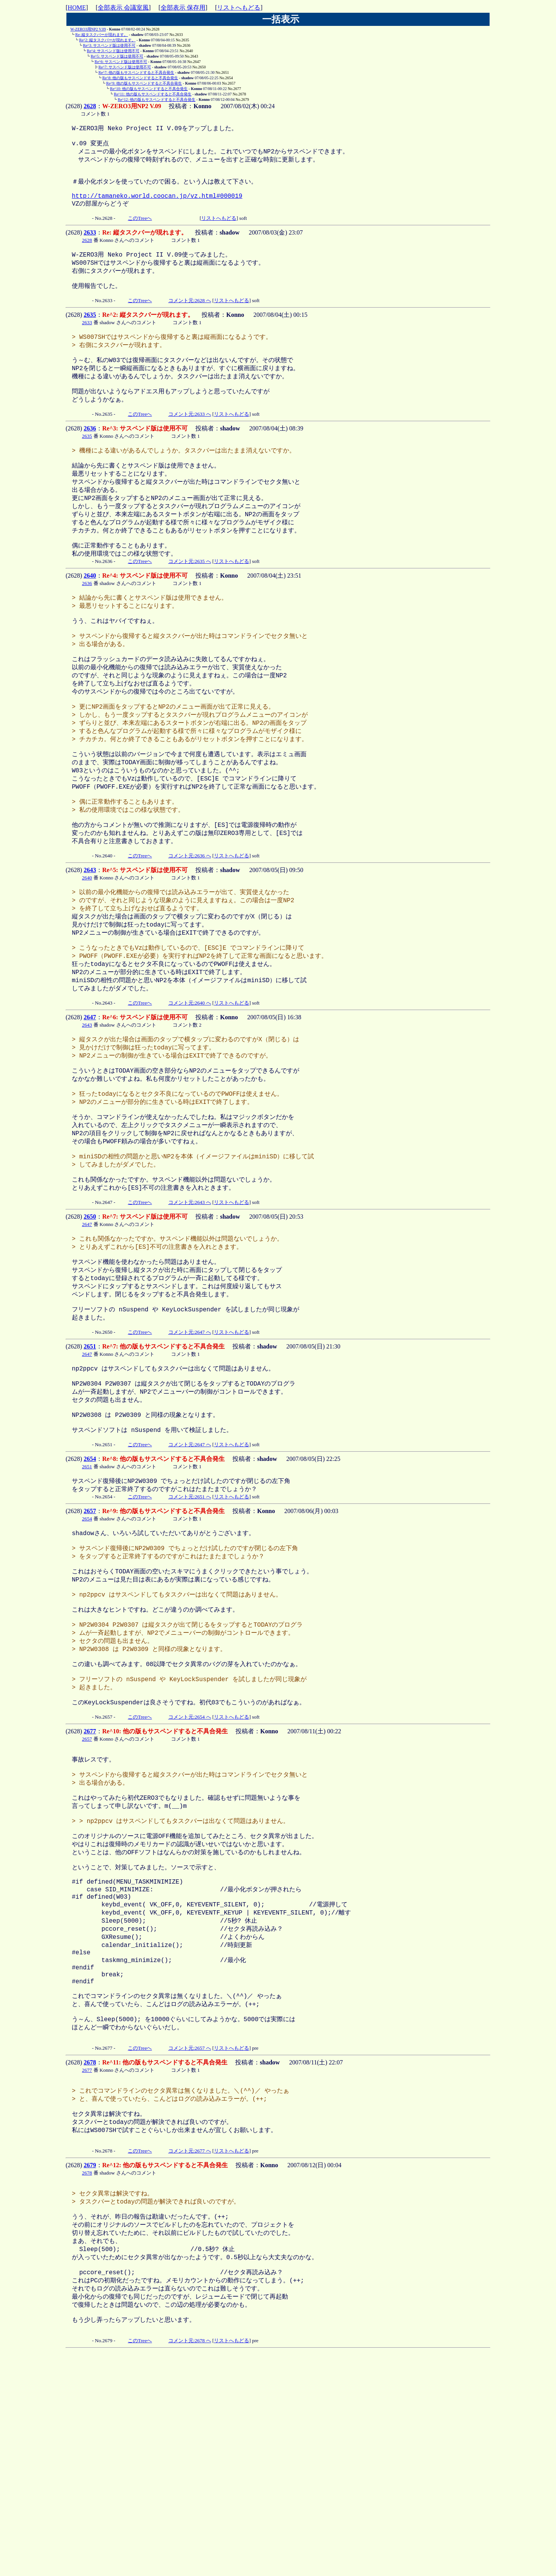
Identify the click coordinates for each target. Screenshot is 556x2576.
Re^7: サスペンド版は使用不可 (124, 67)
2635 (90, 335)
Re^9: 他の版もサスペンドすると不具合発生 (144, 83)
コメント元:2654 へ (189, 1874)
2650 (90, 1324)
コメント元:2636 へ (189, 930)
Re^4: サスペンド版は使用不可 (113, 51)
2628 (90, 106)
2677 (90, 1888)
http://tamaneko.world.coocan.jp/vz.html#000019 (157, 207)
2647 (90, 1103)
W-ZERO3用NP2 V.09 (88, 29)
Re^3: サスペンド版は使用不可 (109, 45)
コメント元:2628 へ (189, 320)
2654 (90, 1588)
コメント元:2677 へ (189, 2355)
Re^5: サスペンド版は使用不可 (117, 56)
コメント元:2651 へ (189, 1628)
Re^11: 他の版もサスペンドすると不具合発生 (153, 94)
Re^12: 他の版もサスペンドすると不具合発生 (156, 99)
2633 (90, 246)
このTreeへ (140, 232)
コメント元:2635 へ (189, 604)
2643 (90, 944)
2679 (90, 2369)
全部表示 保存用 (183, 7)
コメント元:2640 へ (189, 1089)
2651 (90, 1465)
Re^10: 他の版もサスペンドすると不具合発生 (149, 89)
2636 (90, 458)
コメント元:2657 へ (189, 2245)
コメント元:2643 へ (189, 1310)
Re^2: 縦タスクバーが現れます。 (107, 40)
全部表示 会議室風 (123, 7)
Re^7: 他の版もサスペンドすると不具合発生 (136, 72)
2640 (90, 618)
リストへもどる (238, 7)
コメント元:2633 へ (189, 444)
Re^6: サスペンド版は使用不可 (121, 62)
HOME (77, 7)
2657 (90, 1642)
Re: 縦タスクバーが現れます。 (101, 34)
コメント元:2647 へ (189, 1451)
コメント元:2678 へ (189, 2561)
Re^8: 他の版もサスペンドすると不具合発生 (140, 78)
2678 (90, 2259)
